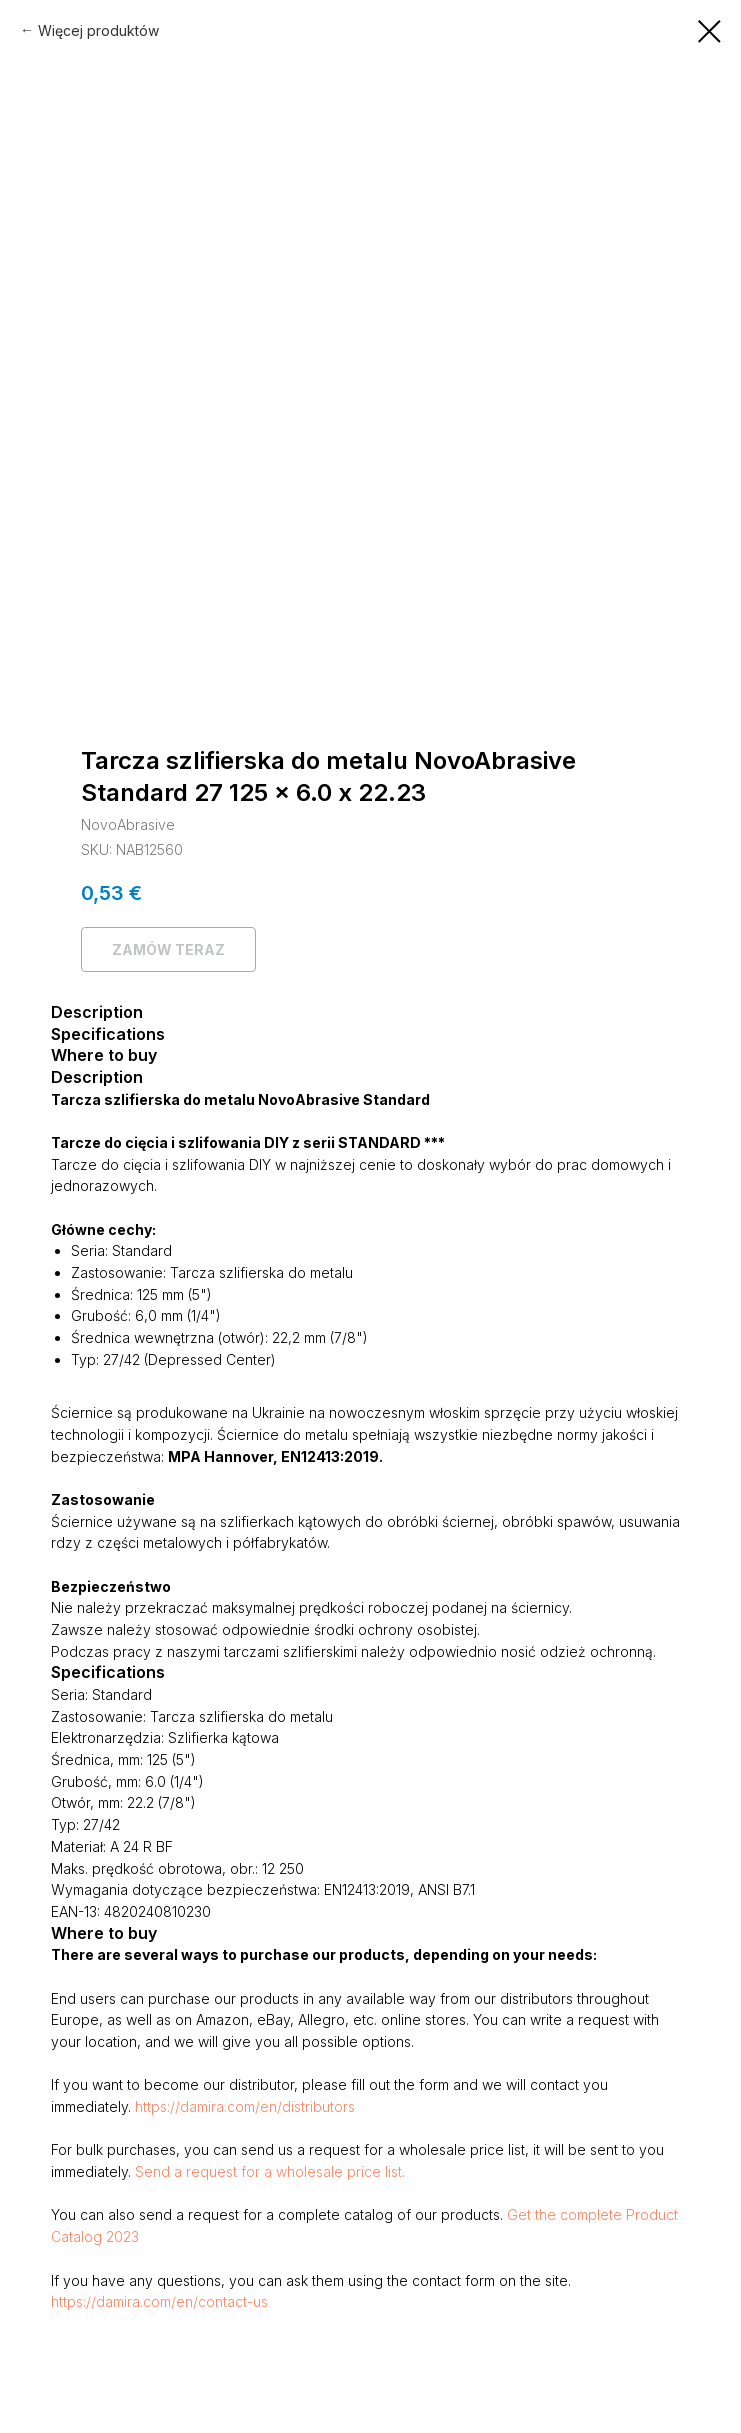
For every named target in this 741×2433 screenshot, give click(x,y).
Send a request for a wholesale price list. (270, 2171)
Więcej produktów (98, 30)
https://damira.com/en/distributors (245, 2106)
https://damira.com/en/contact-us (159, 2301)
